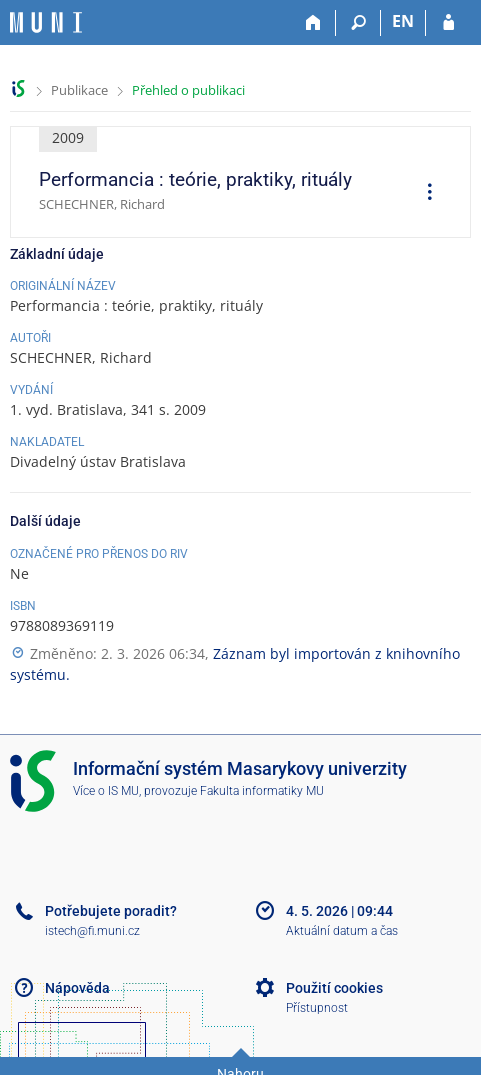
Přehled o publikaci (188, 90)
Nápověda (77, 988)
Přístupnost (317, 1008)
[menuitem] (423, 194)
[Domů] (313, 23)
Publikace (79, 90)
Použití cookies (334, 988)
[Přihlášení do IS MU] (448, 23)
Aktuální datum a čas (342, 931)
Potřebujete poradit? (111, 911)
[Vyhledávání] (358, 23)
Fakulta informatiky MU (262, 791)
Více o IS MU (106, 791)
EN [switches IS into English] (403, 21)
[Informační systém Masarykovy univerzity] (46, 22)
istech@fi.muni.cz (92, 931)
